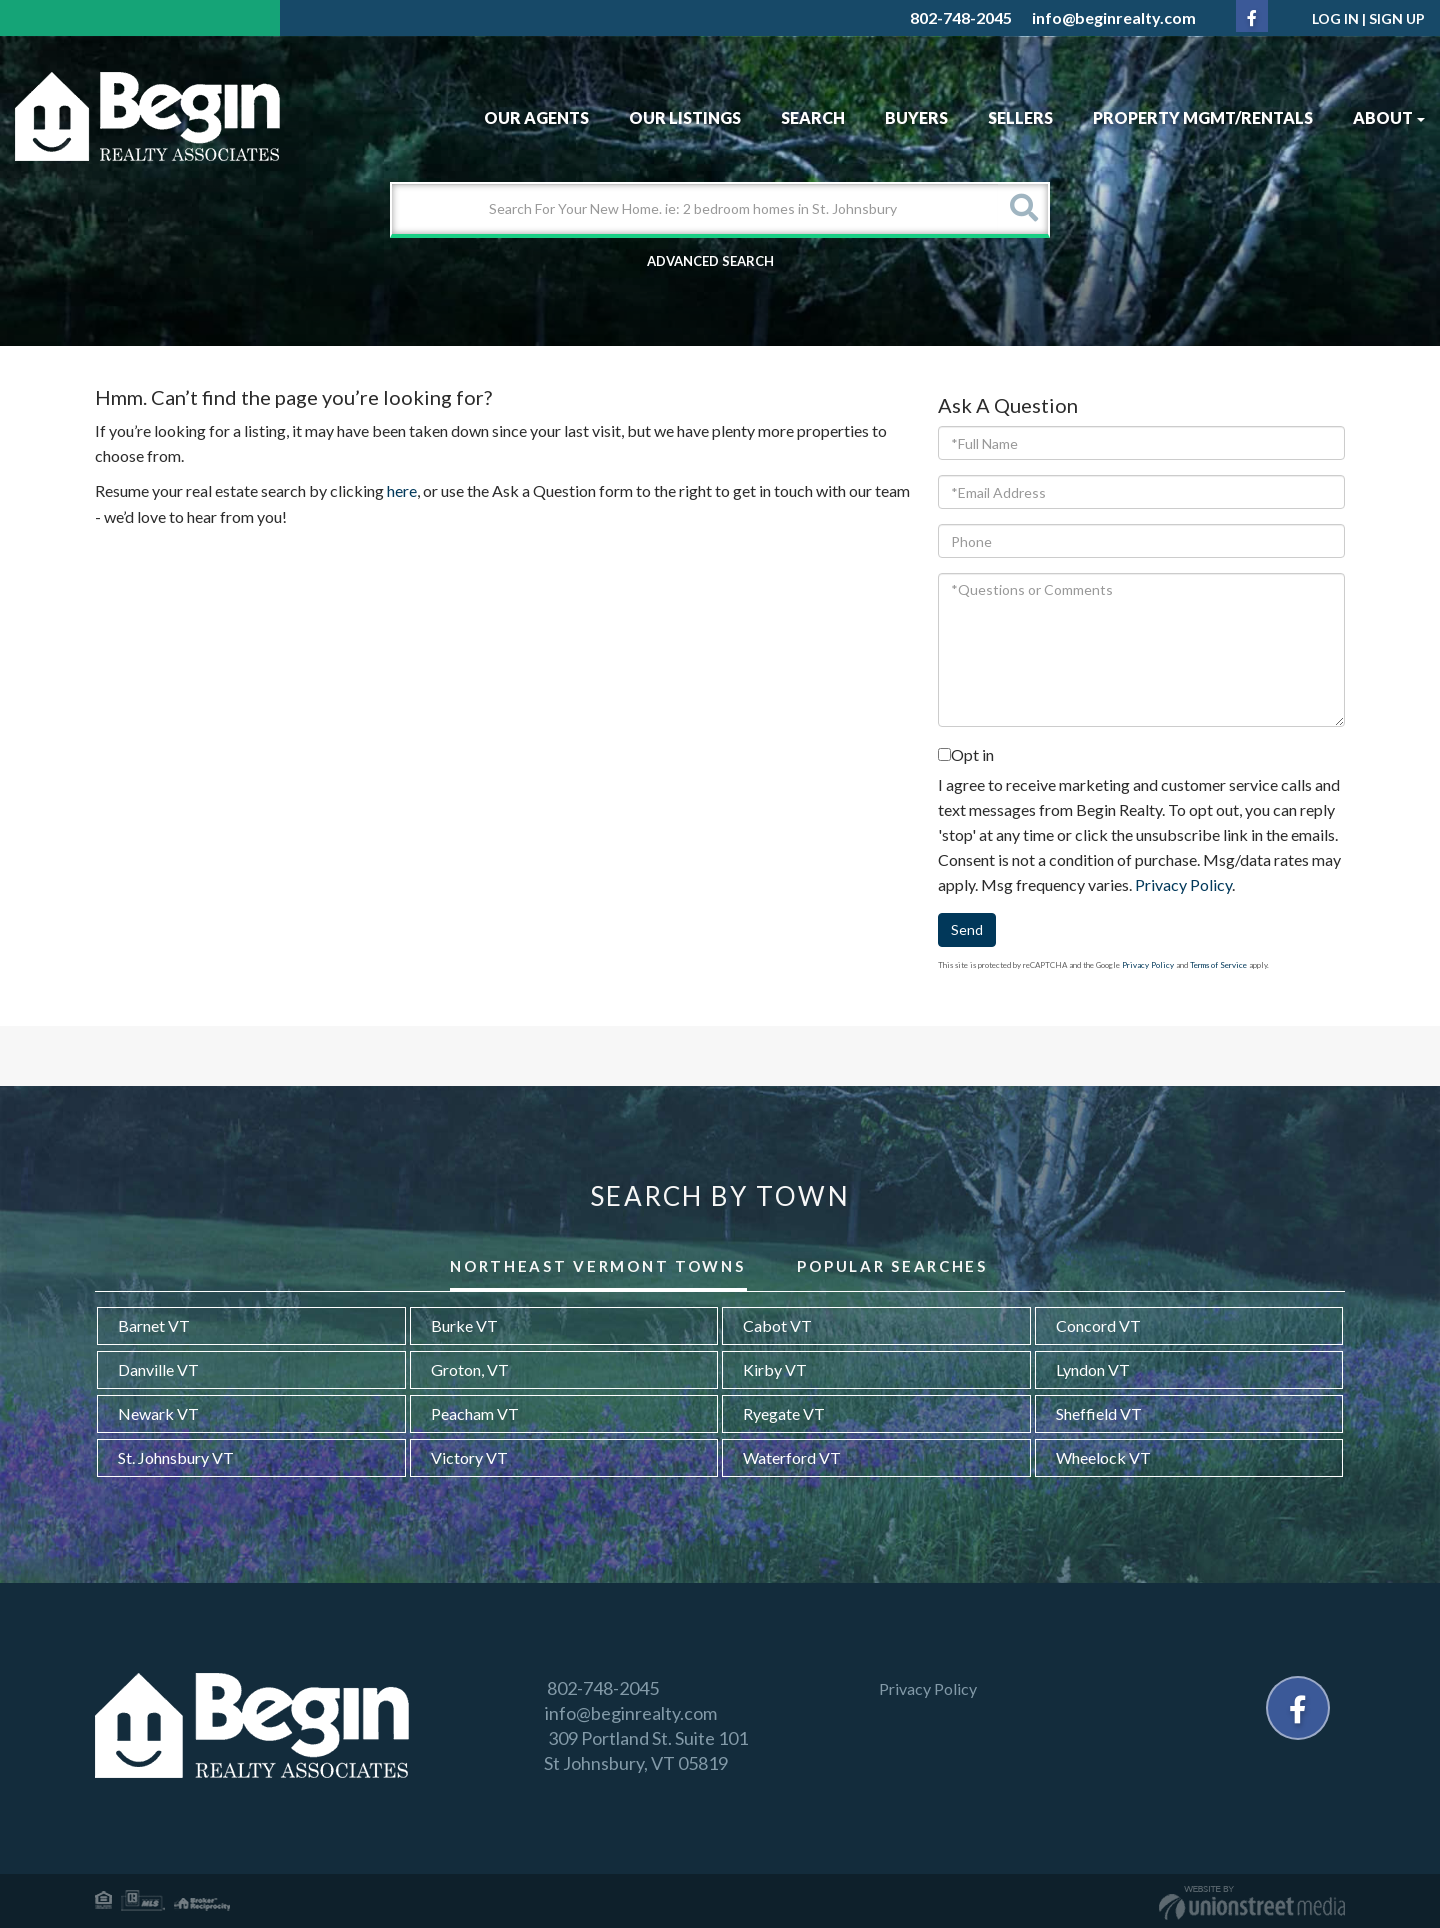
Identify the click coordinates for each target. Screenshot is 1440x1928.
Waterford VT (792, 1457)
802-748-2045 (961, 17)
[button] (1023, 209)
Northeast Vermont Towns (597, 1266)
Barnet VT (154, 1325)
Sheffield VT (1099, 1413)
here (402, 490)
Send (967, 929)
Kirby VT (775, 1369)
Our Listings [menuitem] (685, 117)
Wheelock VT (1103, 1457)
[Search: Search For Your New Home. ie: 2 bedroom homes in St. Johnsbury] (695, 209)
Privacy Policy (1183, 884)
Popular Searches (892, 1266)
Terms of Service (1218, 965)
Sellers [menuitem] (1020, 117)
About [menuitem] (1389, 117)
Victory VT (469, 1457)
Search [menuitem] (813, 117)
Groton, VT (470, 1369)
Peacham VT (475, 1413)
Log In (1335, 18)
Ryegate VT (784, 1413)
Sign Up (1397, 18)
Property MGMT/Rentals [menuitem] (1203, 117)
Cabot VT (777, 1325)
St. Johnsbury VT (176, 1457)
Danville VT (158, 1369)
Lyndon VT (1093, 1369)
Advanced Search (710, 261)
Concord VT (1098, 1325)
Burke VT (464, 1325)
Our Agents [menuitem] (536, 117)
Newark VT (158, 1413)
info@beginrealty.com (1114, 17)
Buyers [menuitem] (916, 117)
